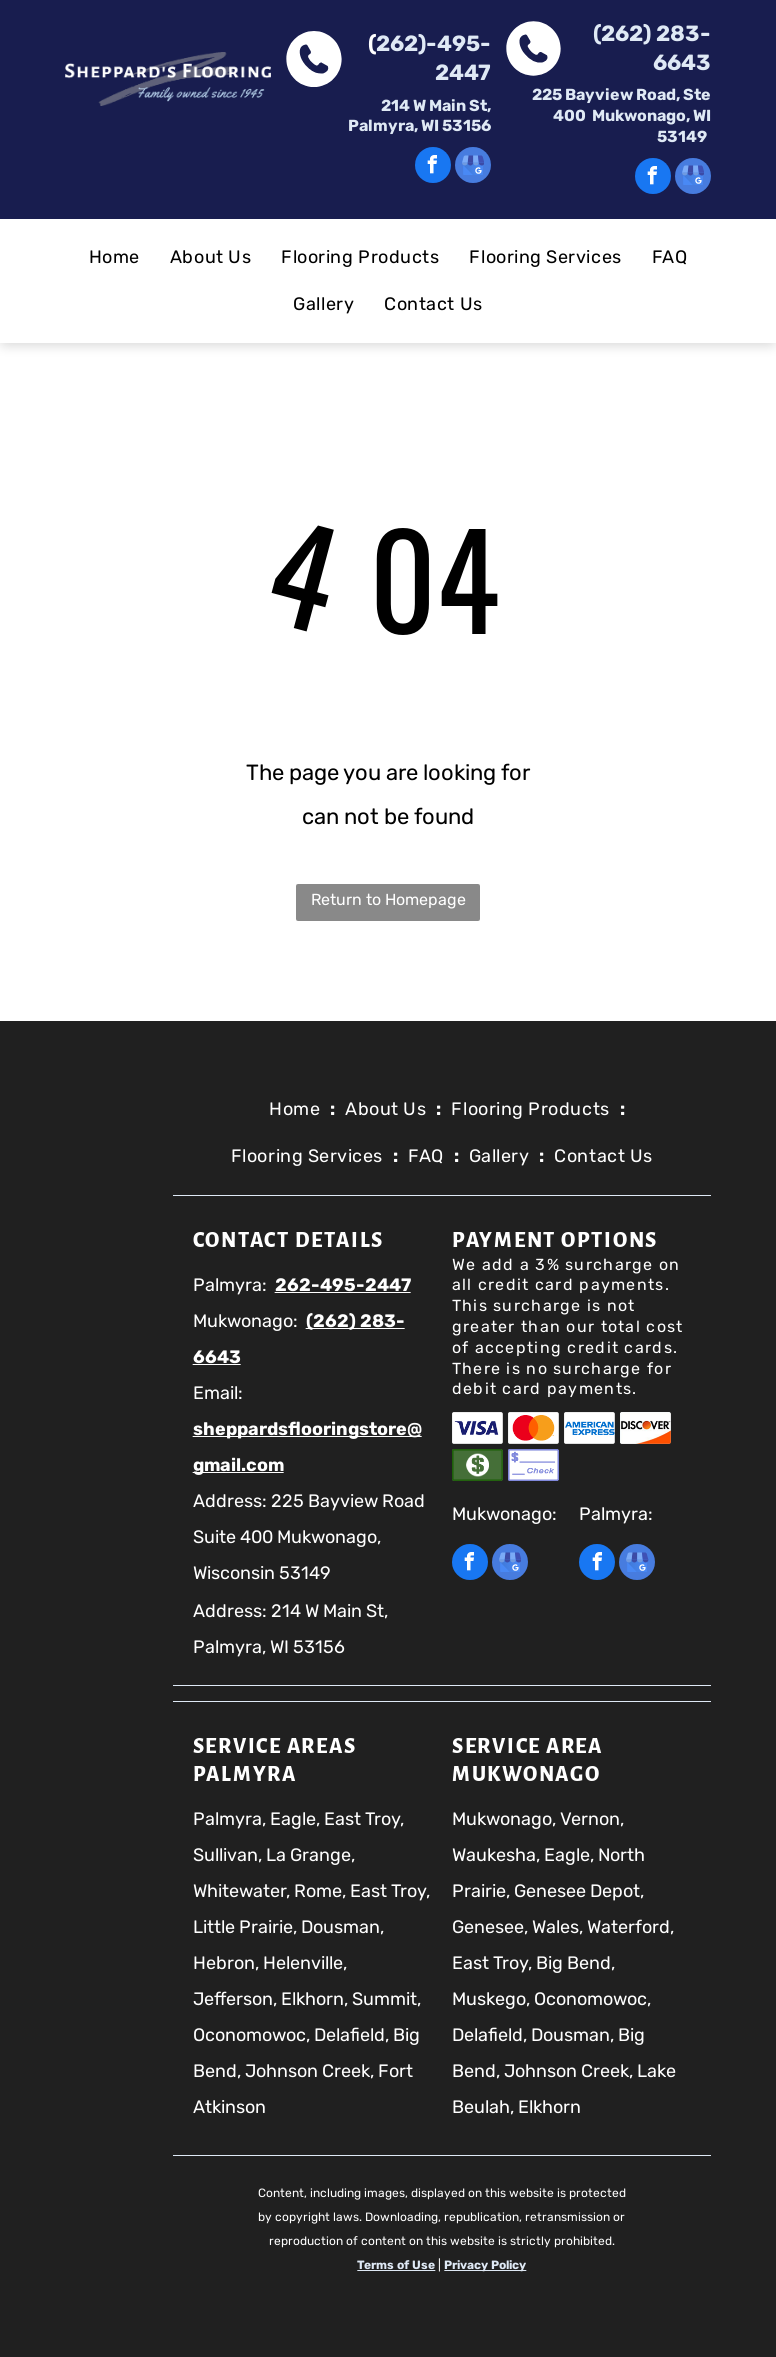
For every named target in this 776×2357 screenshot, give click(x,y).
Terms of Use (396, 2265)
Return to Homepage (388, 899)
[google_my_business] (473, 167)
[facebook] (433, 167)
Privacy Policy (485, 2265)
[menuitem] (114, 257)
